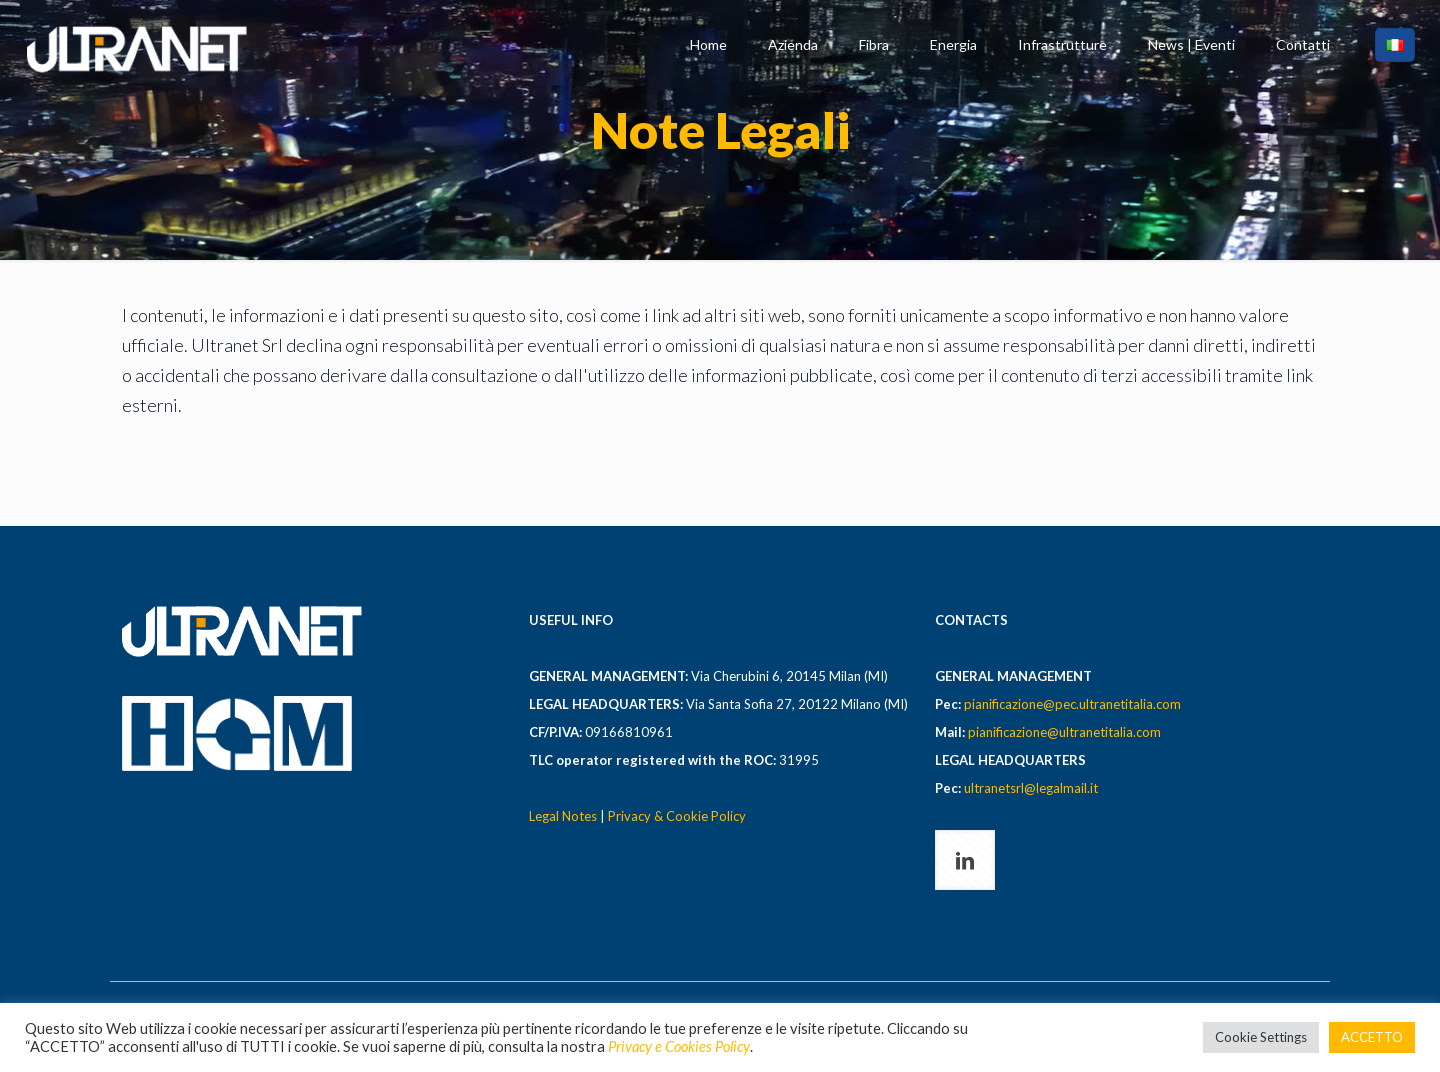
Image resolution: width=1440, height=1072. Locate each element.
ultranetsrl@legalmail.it (1031, 788)
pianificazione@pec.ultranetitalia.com (1072, 704)
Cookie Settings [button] (1261, 1037)
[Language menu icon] (1395, 45)
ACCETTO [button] (1372, 1037)
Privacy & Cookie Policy (677, 816)
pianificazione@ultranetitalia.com (1064, 732)
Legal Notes (563, 816)
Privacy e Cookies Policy (679, 1046)
